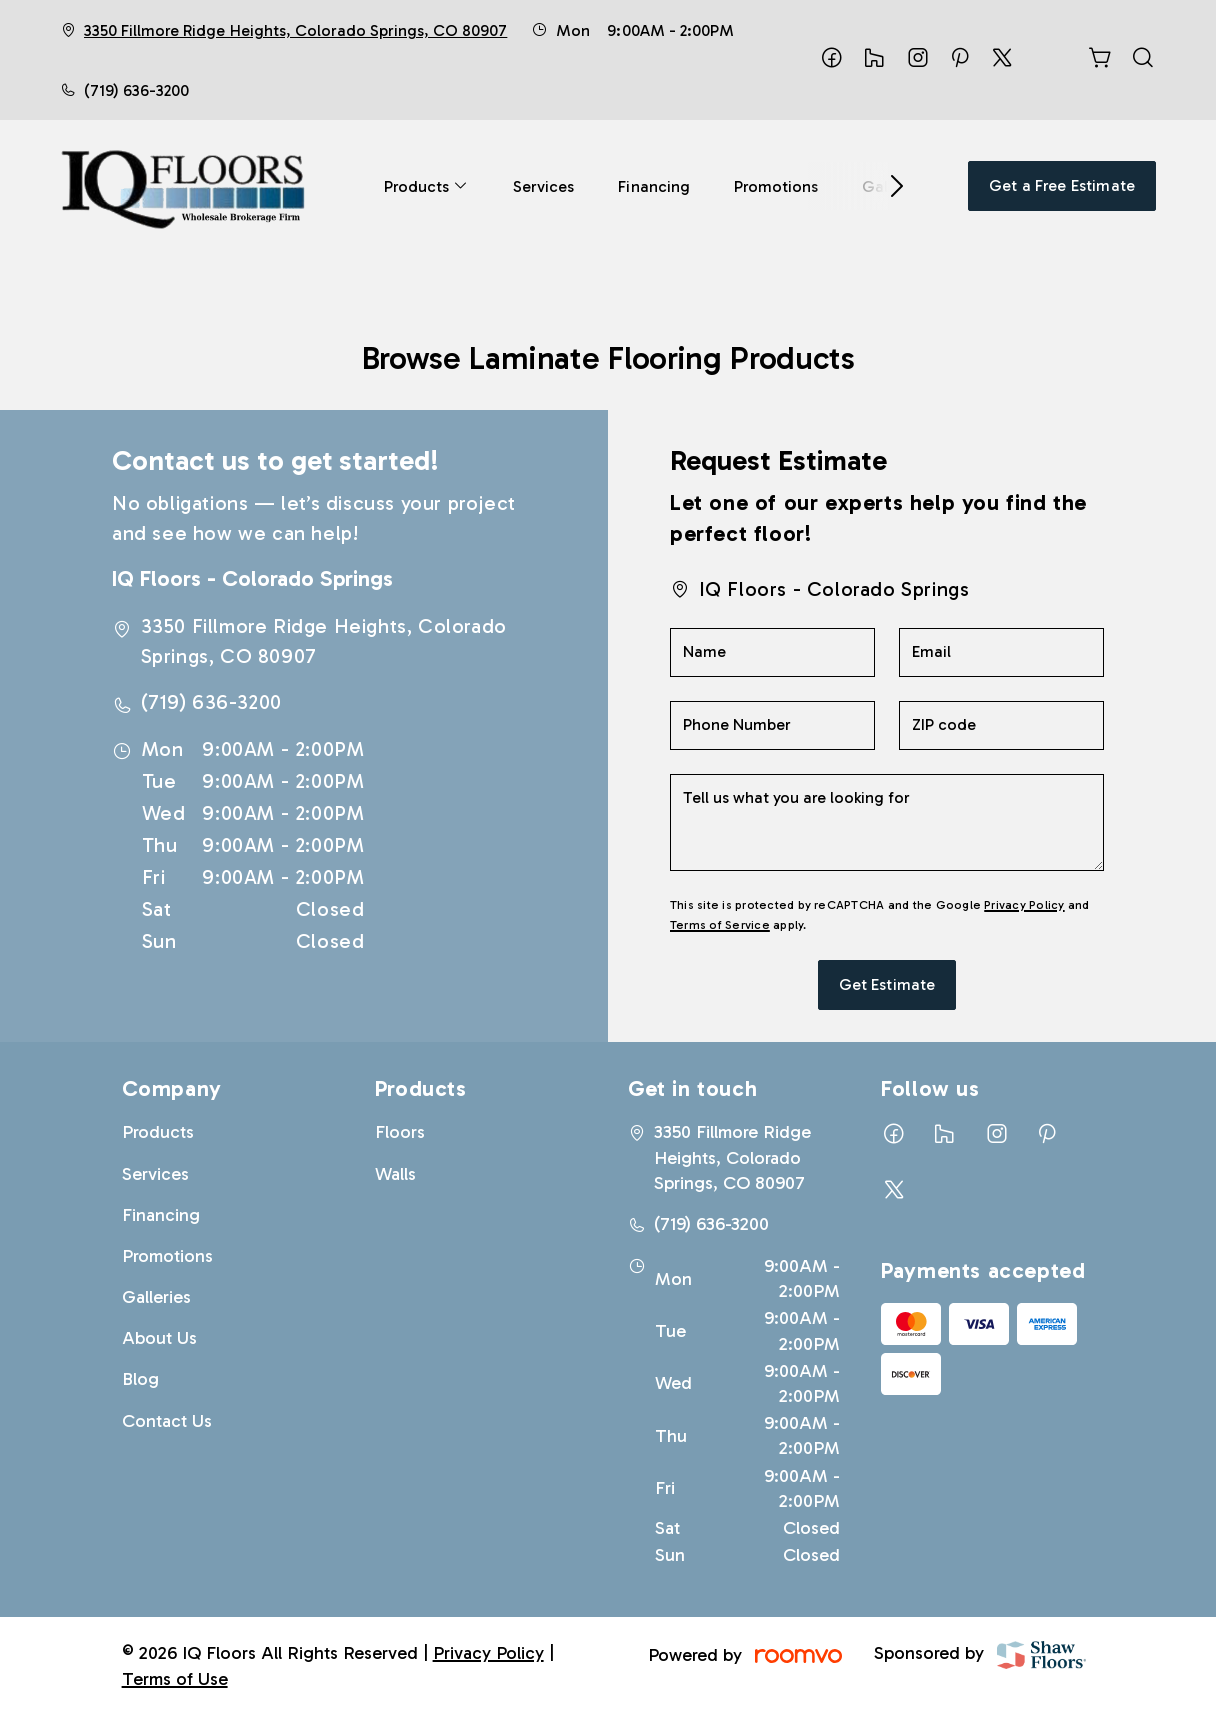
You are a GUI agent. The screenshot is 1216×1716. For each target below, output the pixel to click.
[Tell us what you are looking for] (887, 822)
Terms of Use (175, 1679)
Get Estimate (887, 984)
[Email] (1001, 652)
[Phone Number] (772, 725)
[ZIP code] (1001, 725)
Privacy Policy (1024, 905)
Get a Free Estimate (1062, 185)
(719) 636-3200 (136, 90)
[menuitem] (426, 186)
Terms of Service (720, 925)
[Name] (772, 652)
